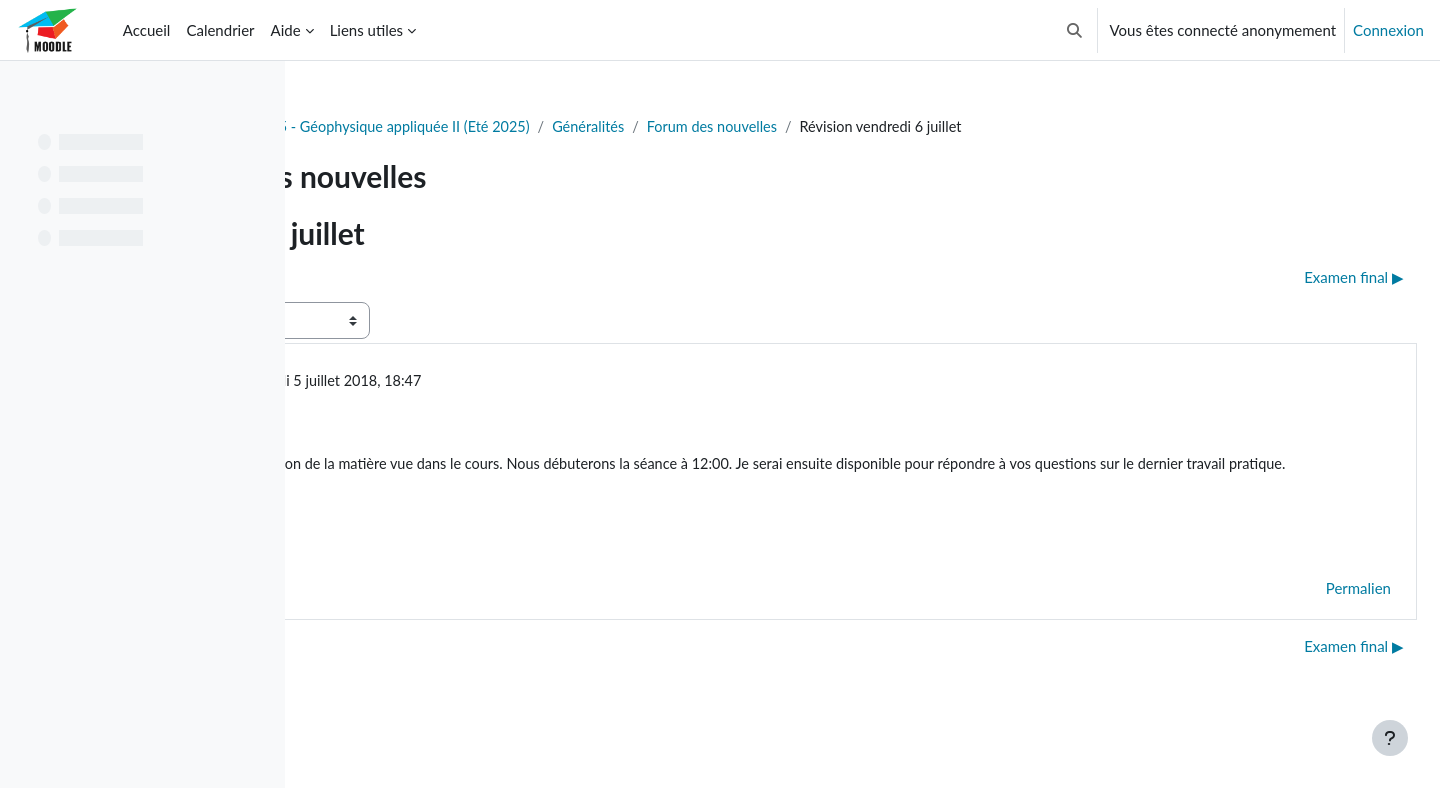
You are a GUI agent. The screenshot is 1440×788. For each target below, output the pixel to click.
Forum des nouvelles (956, 127)
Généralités (828, 127)
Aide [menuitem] (286, 30)
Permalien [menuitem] (1310, 616)
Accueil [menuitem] (147, 30)
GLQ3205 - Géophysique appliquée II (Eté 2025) (610, 127)
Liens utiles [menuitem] (366, 30)
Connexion (1388, 30)
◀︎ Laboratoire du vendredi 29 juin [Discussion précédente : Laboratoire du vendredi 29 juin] (448, 278)
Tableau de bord (376, 127)
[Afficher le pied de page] (1390, 738)
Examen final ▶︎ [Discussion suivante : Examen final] (1306, 278)
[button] (1074, 30)
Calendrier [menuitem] (220, 30)
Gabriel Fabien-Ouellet (485, 382)
